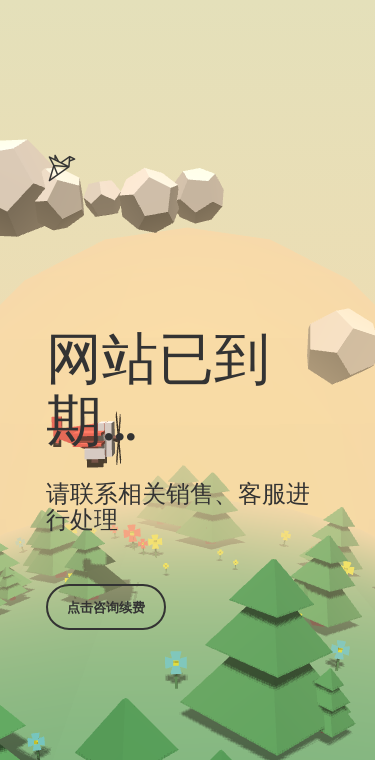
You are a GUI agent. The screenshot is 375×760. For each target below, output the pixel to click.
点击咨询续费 (106, 607)
